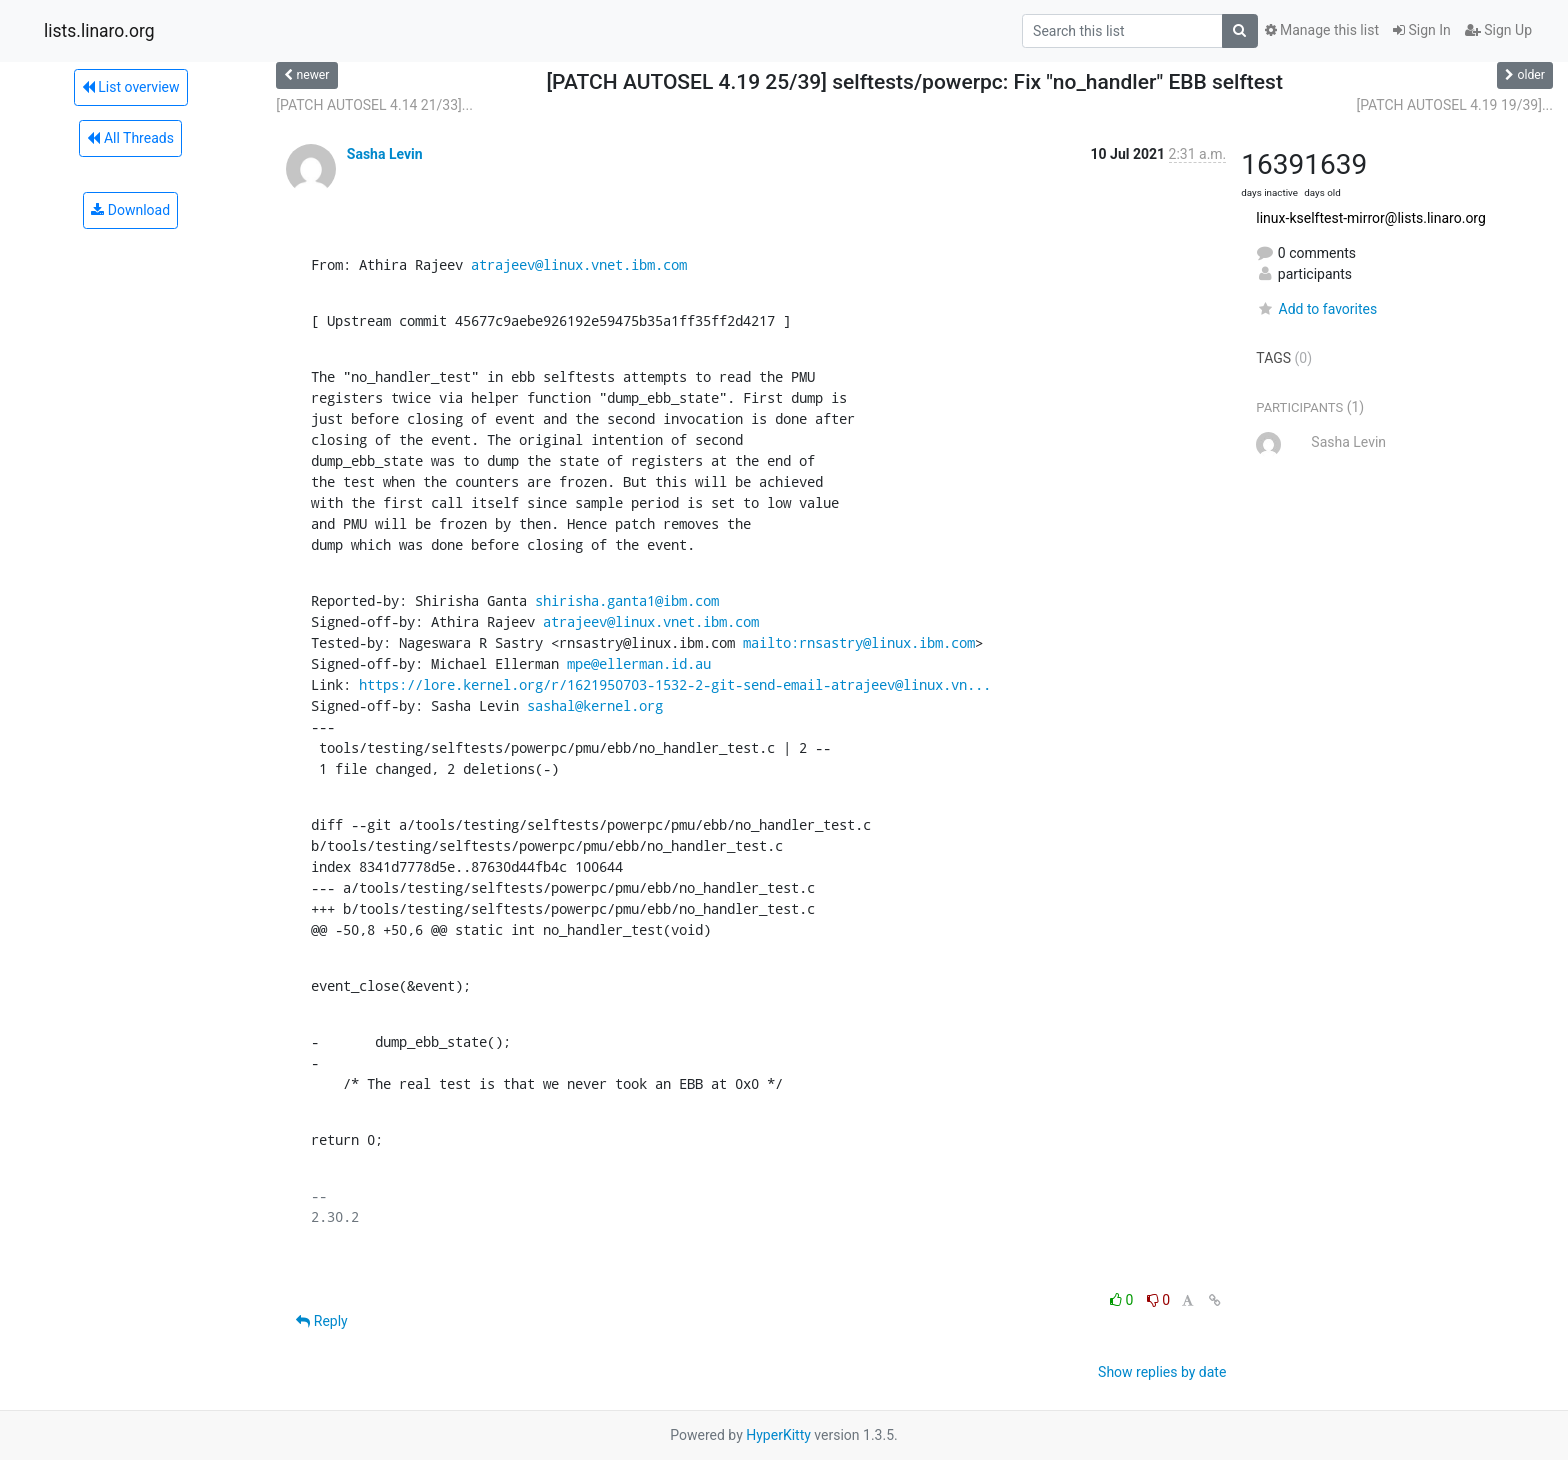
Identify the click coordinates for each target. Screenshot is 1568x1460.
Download (130, 210)
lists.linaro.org (99, 31)
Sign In (1422, 30)
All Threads (130, 138)
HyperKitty (778, 1435)
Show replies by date (1162, 1372)
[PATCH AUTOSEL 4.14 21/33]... (374, 105)
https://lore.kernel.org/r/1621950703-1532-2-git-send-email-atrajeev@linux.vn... (675, 684)
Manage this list (1322, 30)
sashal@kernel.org (595, 705)
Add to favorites (1316, 309)
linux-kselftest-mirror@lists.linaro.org (1371, 218)
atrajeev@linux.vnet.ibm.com (579, 264)
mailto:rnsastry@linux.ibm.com (859, 642)
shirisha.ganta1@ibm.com (627, 600)
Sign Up (1498, 30)
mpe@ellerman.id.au (639, 663)
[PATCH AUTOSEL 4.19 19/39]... (1454, 105)
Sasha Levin (385, 154)
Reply (321, 1321)
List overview (131, 87)
